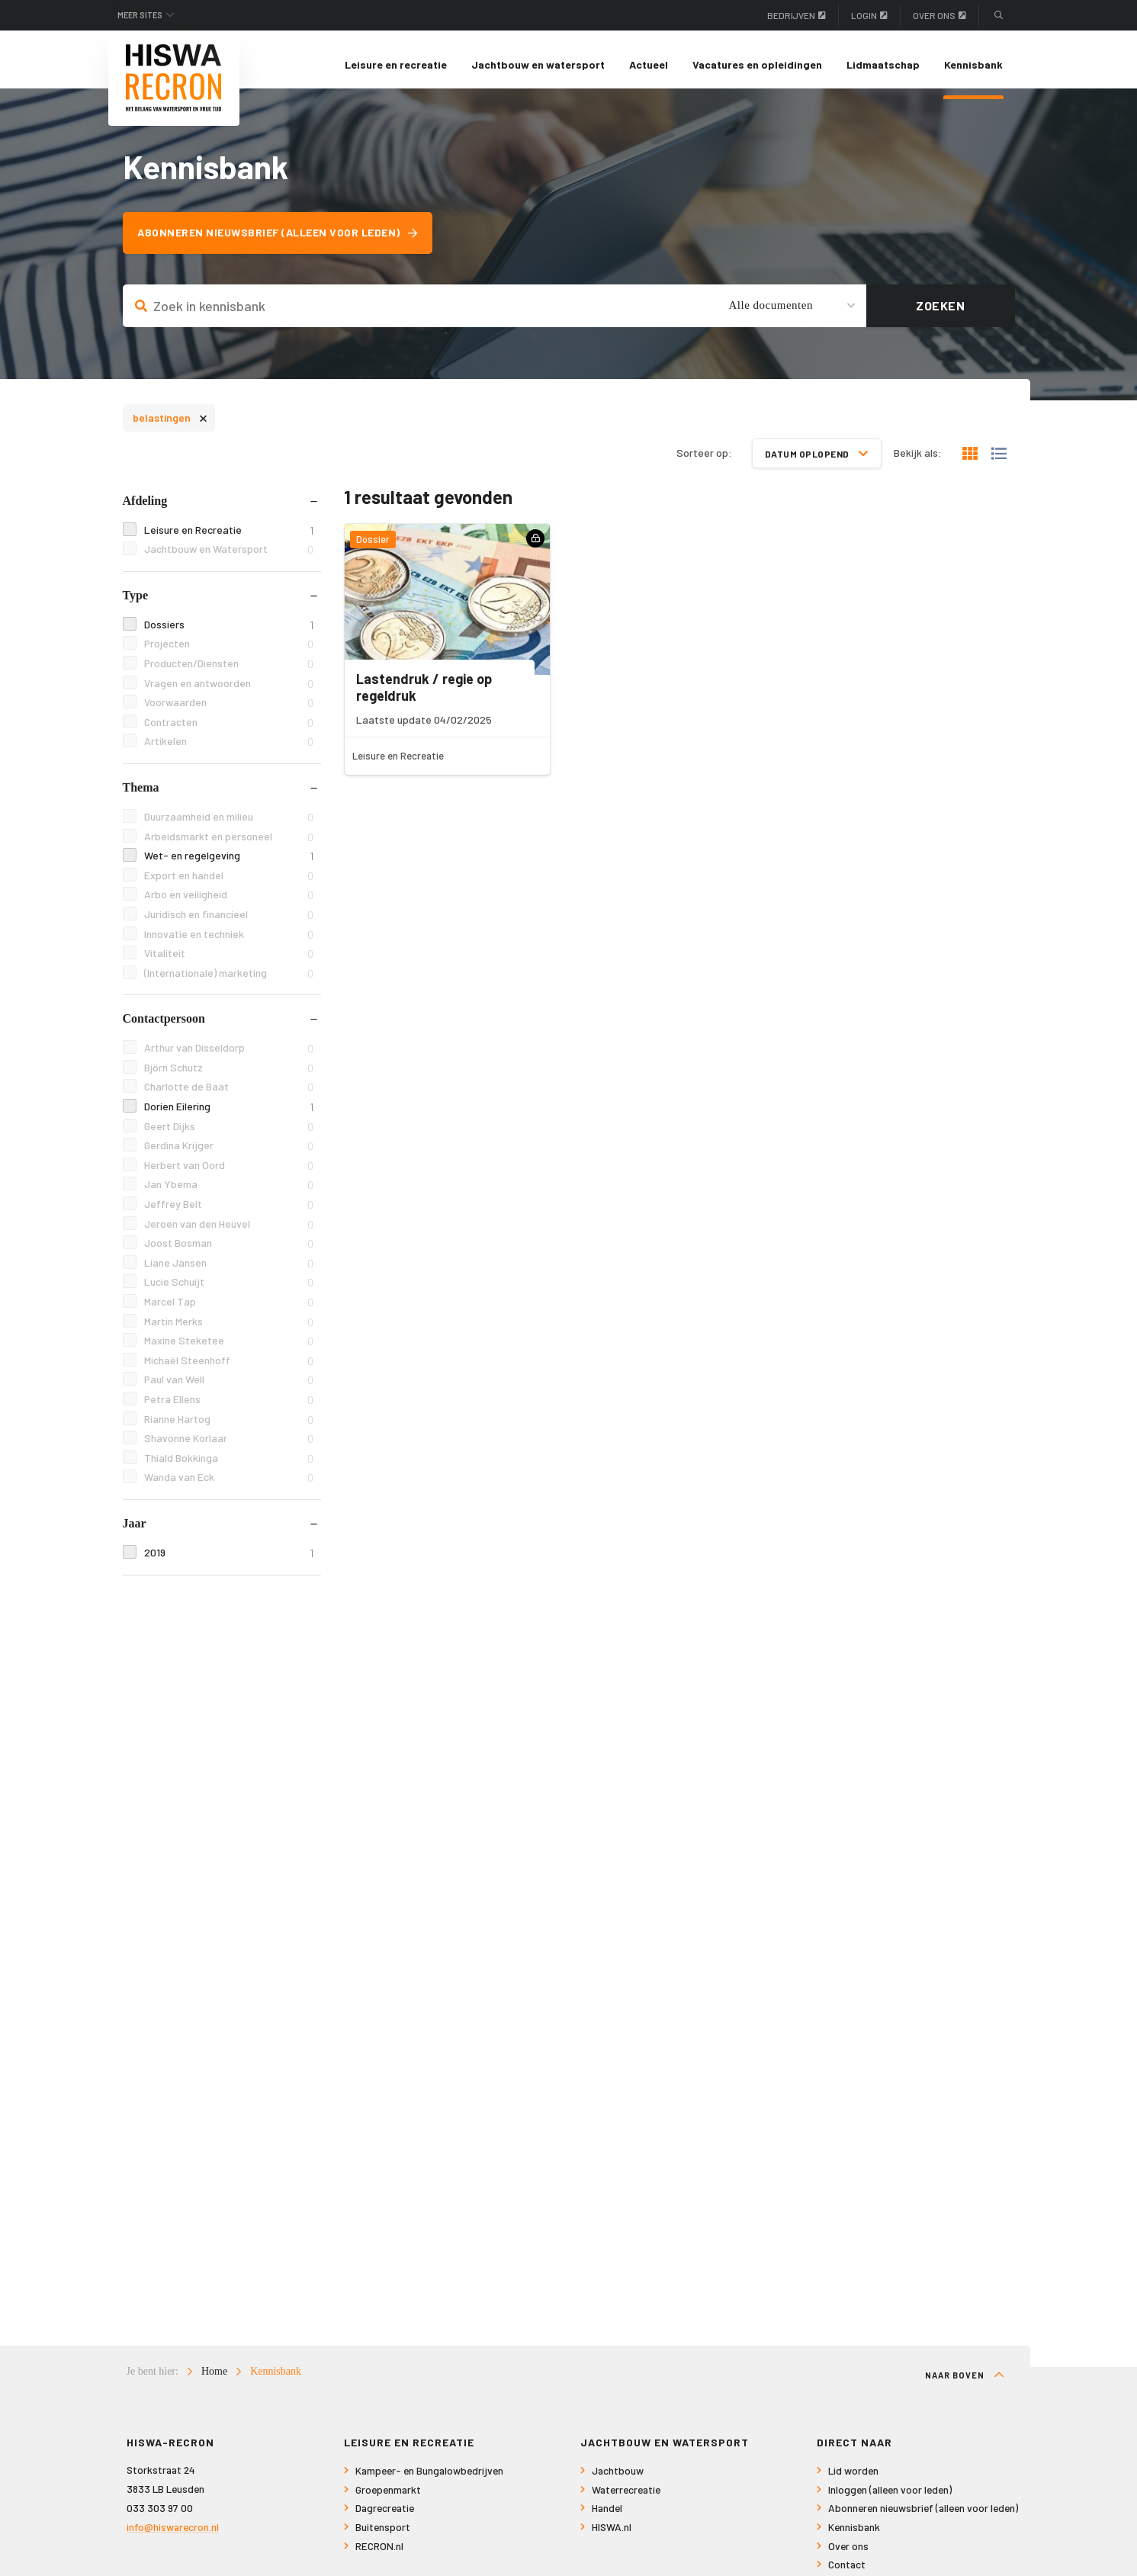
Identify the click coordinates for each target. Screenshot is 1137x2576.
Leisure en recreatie (396, 64)
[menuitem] (395, 65)
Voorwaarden (228, 712)
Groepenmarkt (388, 2500)
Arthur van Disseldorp (228, 1058)
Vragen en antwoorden (228, 693)
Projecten (228, 654)
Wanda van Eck (228, 1487)
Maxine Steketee (228, 1351)
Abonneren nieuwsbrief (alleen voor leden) (286, 242)
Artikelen (228, 751)
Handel (607, 2518)
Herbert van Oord (228, 1175)
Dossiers (228, 635)
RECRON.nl (379, 2555)
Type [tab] (135, 605)
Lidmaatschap (883, 64)
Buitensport (382, 2537)
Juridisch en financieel (228, 924)
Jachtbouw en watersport (538, 64)
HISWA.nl (611, 2537)
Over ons (939, 15)
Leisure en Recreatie (228, 539)
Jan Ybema (228, 1194)
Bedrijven (796, 15)
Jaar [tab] (134, 1533)
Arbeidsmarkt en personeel (228, 846)
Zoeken (940, 315)
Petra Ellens (228, 1409)
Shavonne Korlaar (228, 1448)
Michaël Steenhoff (228, 1370)
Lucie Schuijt (228, 1292)
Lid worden (853, 2481)
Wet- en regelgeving (228, 866)
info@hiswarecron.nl (173, 2536)
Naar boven (964, 2385)
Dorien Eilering (228, 1117)
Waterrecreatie (626, 2500)
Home (214, 2382)
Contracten (228, 732)
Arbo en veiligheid (228, 905)
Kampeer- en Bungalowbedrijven (429, 2481)
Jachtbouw (618, 2481)
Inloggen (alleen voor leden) (890, 2500)
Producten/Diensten (228, 673)
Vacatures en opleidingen (757, 64)
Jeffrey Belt (228, 1214)
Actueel (648, 64)
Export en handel (228, 885)
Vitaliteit (228, 963)
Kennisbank (973, 64)
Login (869, 15)
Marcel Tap (228, 1312)
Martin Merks (228, 1331)
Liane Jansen (228, 1273)
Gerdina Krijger (228, 1155)
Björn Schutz (228, 1078)
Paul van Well (228, 1390)
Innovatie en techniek (228, 943)
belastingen (170, 426)
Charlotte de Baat (228, 1097)
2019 (228, 1563)
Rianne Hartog (228, 1428)
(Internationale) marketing (228, 982)
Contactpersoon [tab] (164, 1028)
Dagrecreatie (384, 2518)
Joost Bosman (228, 1253)
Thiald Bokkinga (228, 1468)
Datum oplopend (817, 463)
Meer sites (148, 15)
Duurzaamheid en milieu (228, 827)
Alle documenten (771, 315)
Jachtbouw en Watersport (228, 559)
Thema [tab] (141, 797)
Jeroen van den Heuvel (228, 1233)
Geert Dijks (228, 1136)
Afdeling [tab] (145, 509)
